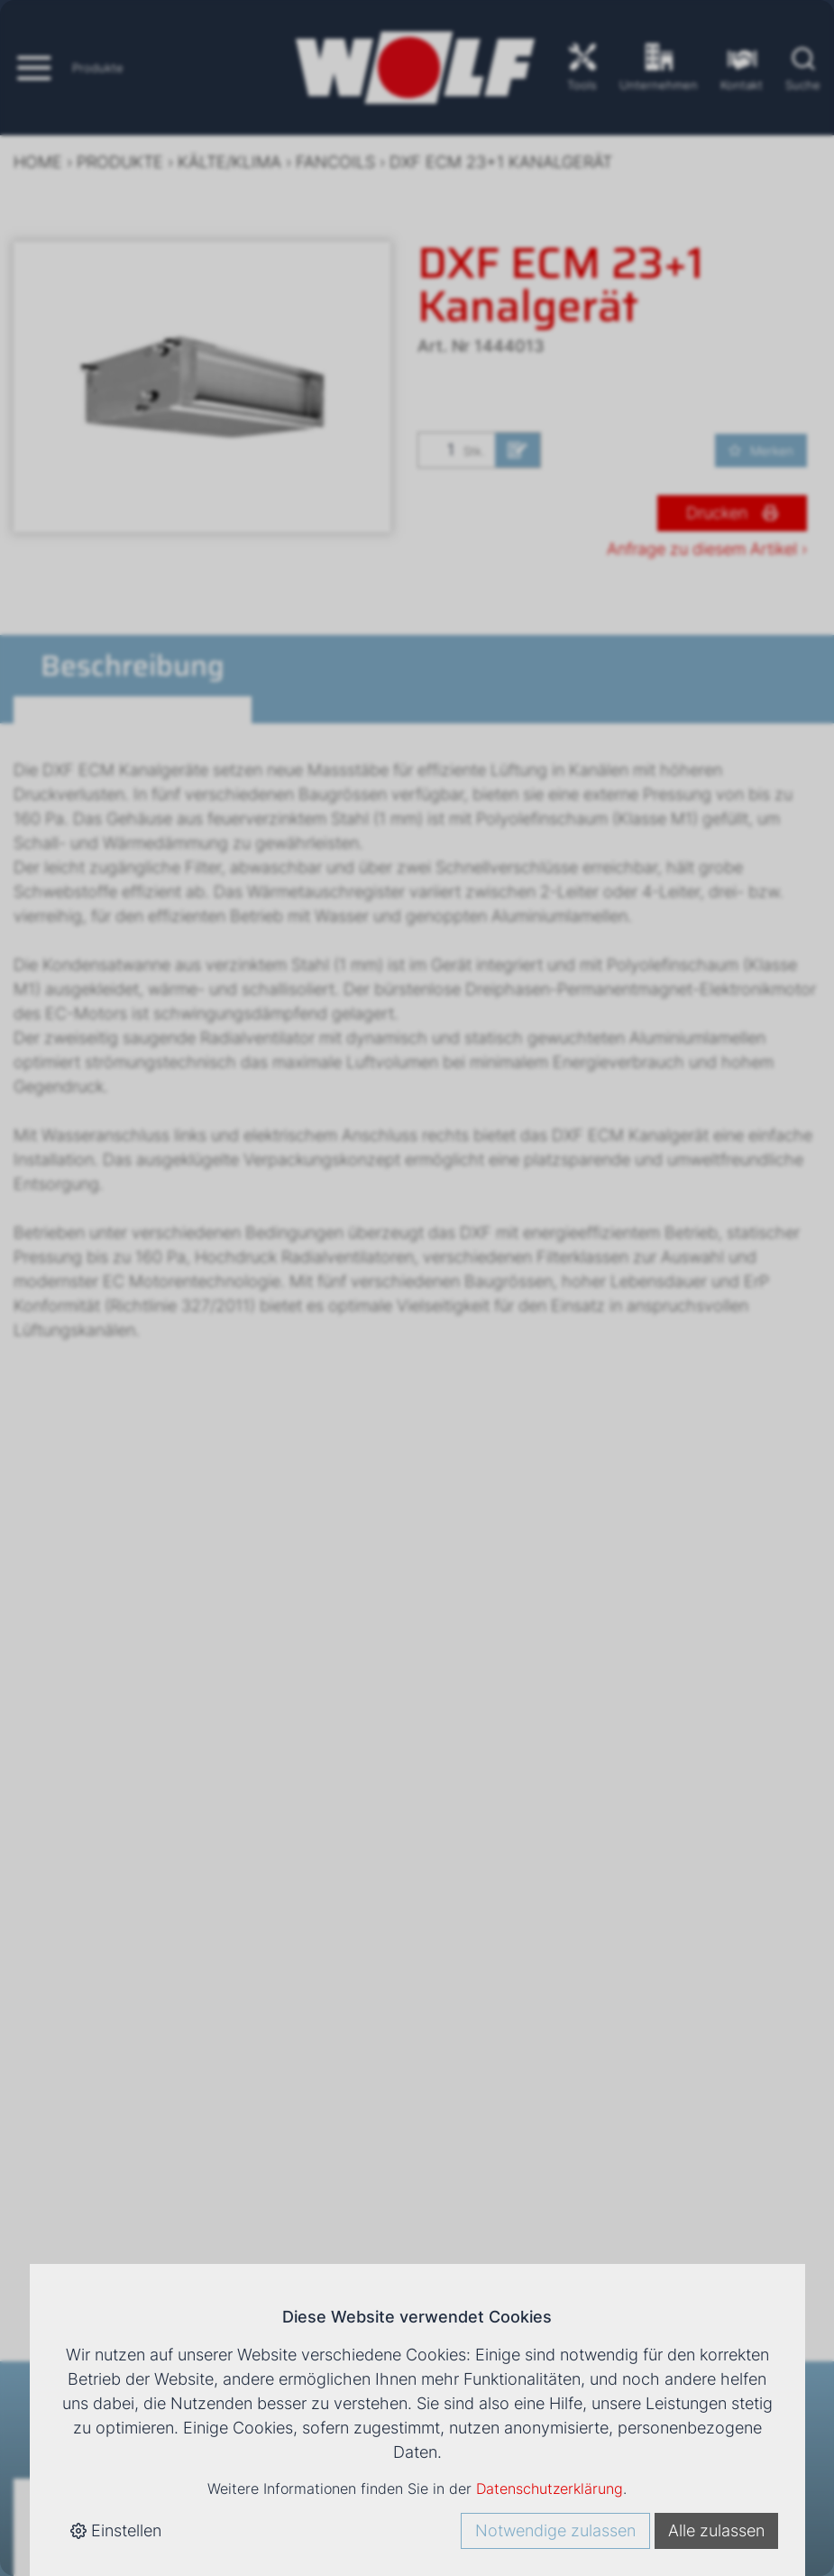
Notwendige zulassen (555, 2530)
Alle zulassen (716, 2530)
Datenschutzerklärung (549, 2488)
